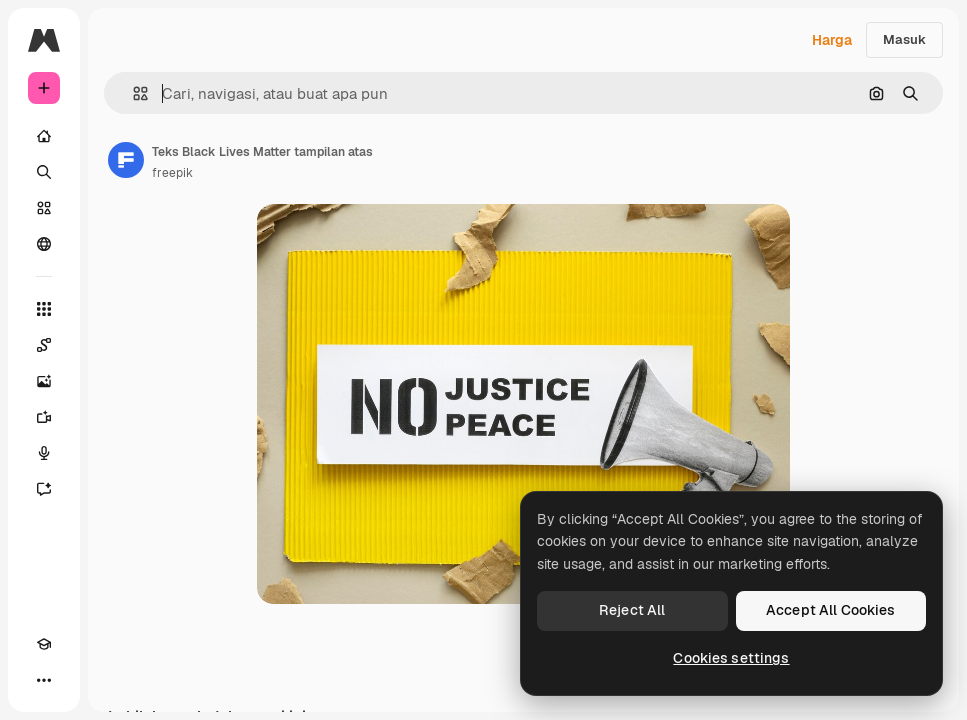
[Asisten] (44, 489)
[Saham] (44, 208)
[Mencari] (44, 172)
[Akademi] (44, 644)
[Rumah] (44, 136)
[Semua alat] (44, 309)
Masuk (904, 39)
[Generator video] (44, 417)
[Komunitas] (44, 244)
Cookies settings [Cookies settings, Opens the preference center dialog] (731, 658)
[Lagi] (44, 680)
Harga (832, 40)
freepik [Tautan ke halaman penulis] (172, 173)
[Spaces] (44, 345)
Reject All (632, 610)
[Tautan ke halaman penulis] (126, 160)
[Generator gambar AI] (44, 381)
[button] (132, 93)
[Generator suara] (44, 453)
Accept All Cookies (831, 610)
